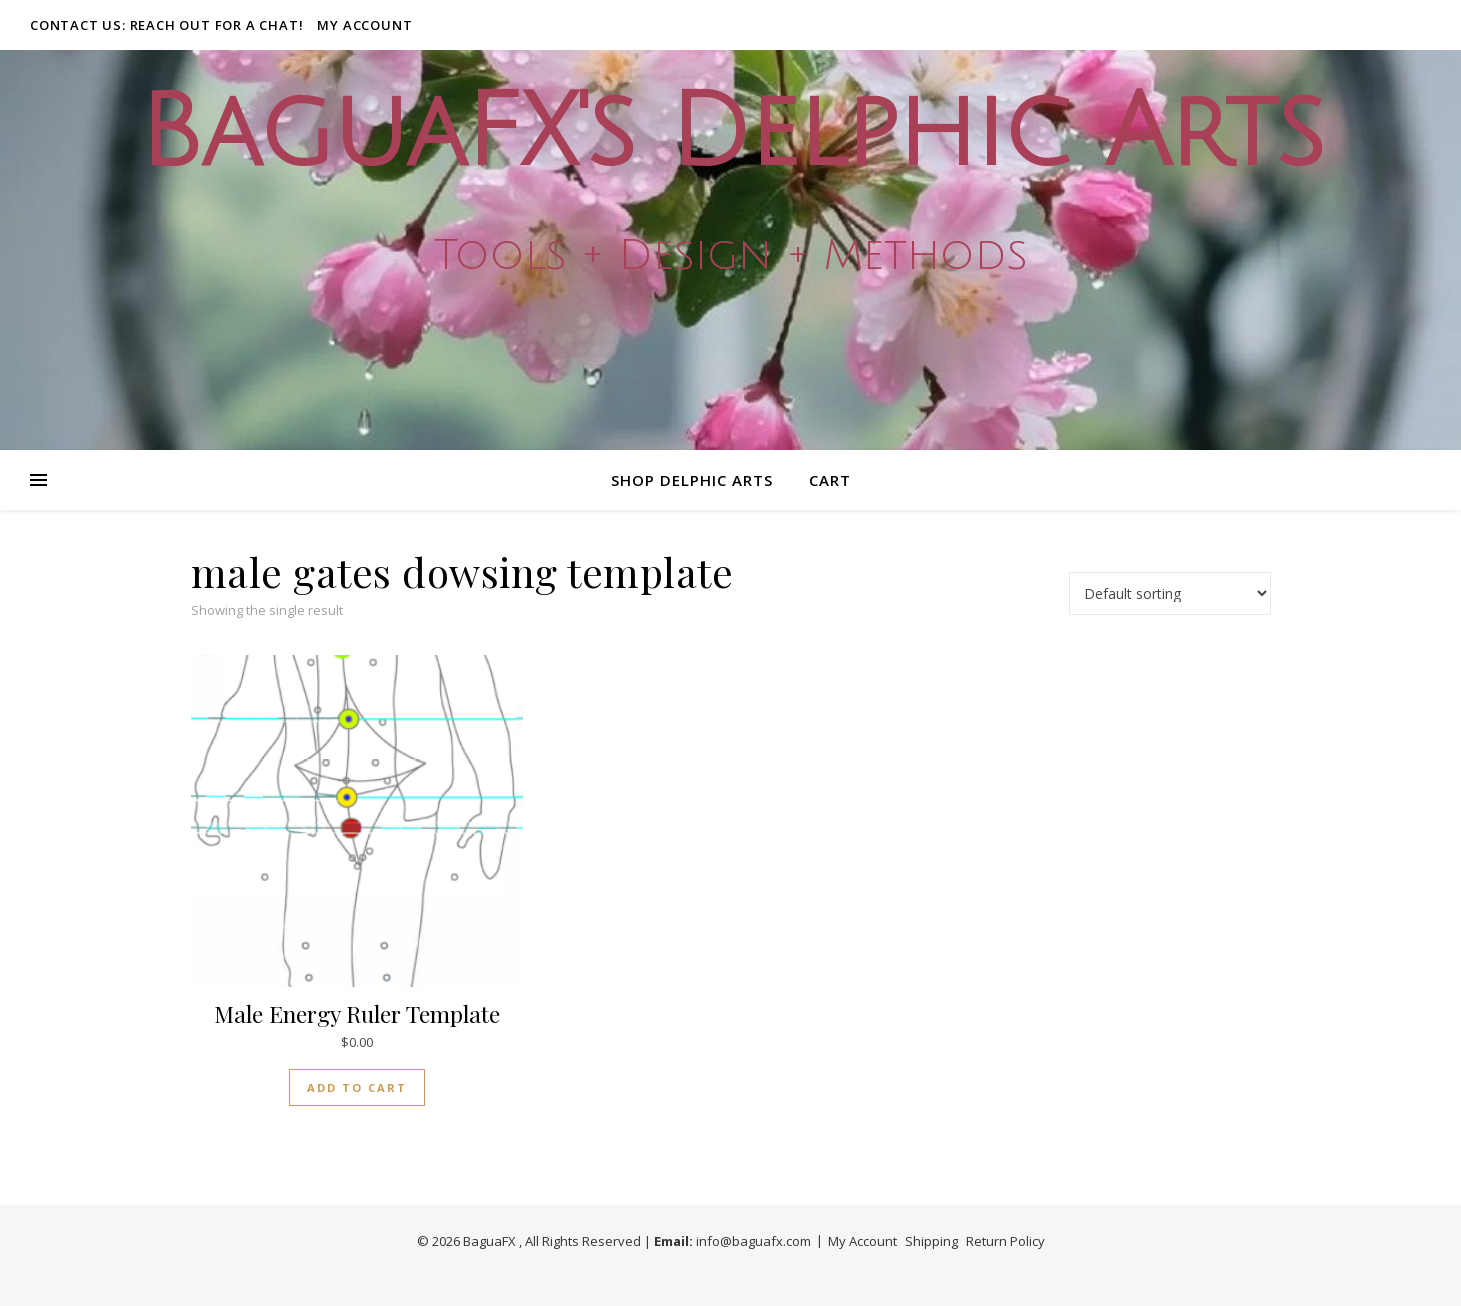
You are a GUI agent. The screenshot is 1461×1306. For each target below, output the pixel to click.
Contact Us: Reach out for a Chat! (166, 25)
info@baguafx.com (753, 1241)
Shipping (931, 1241)
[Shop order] (1170, 593)
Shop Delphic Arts (692, 480)
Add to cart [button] (357, 1087)
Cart (830, 480)
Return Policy (1005, 1241)
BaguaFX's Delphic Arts (731, 133)
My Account (364, 25)
